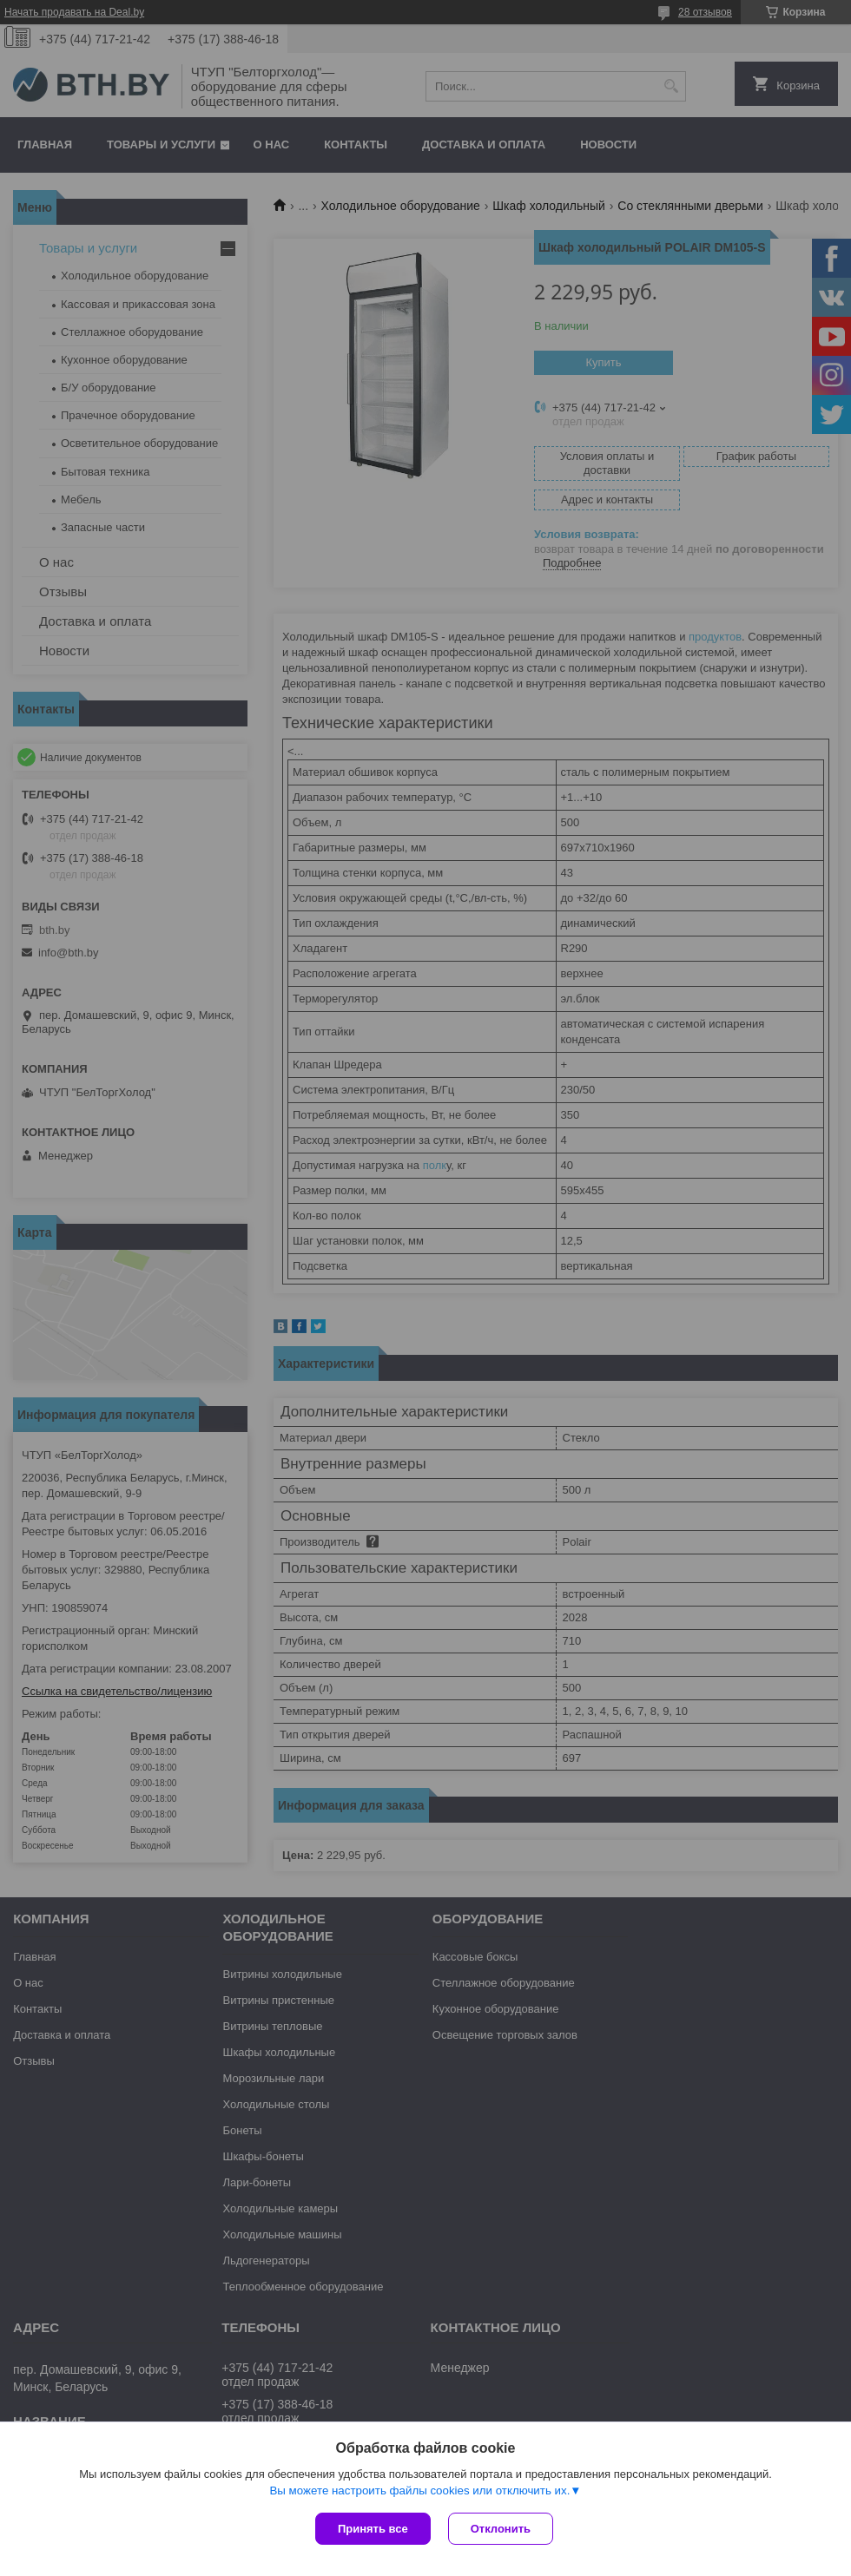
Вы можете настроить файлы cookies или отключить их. (419, 2490)
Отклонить (501, 2528)
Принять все (373, 2528)
